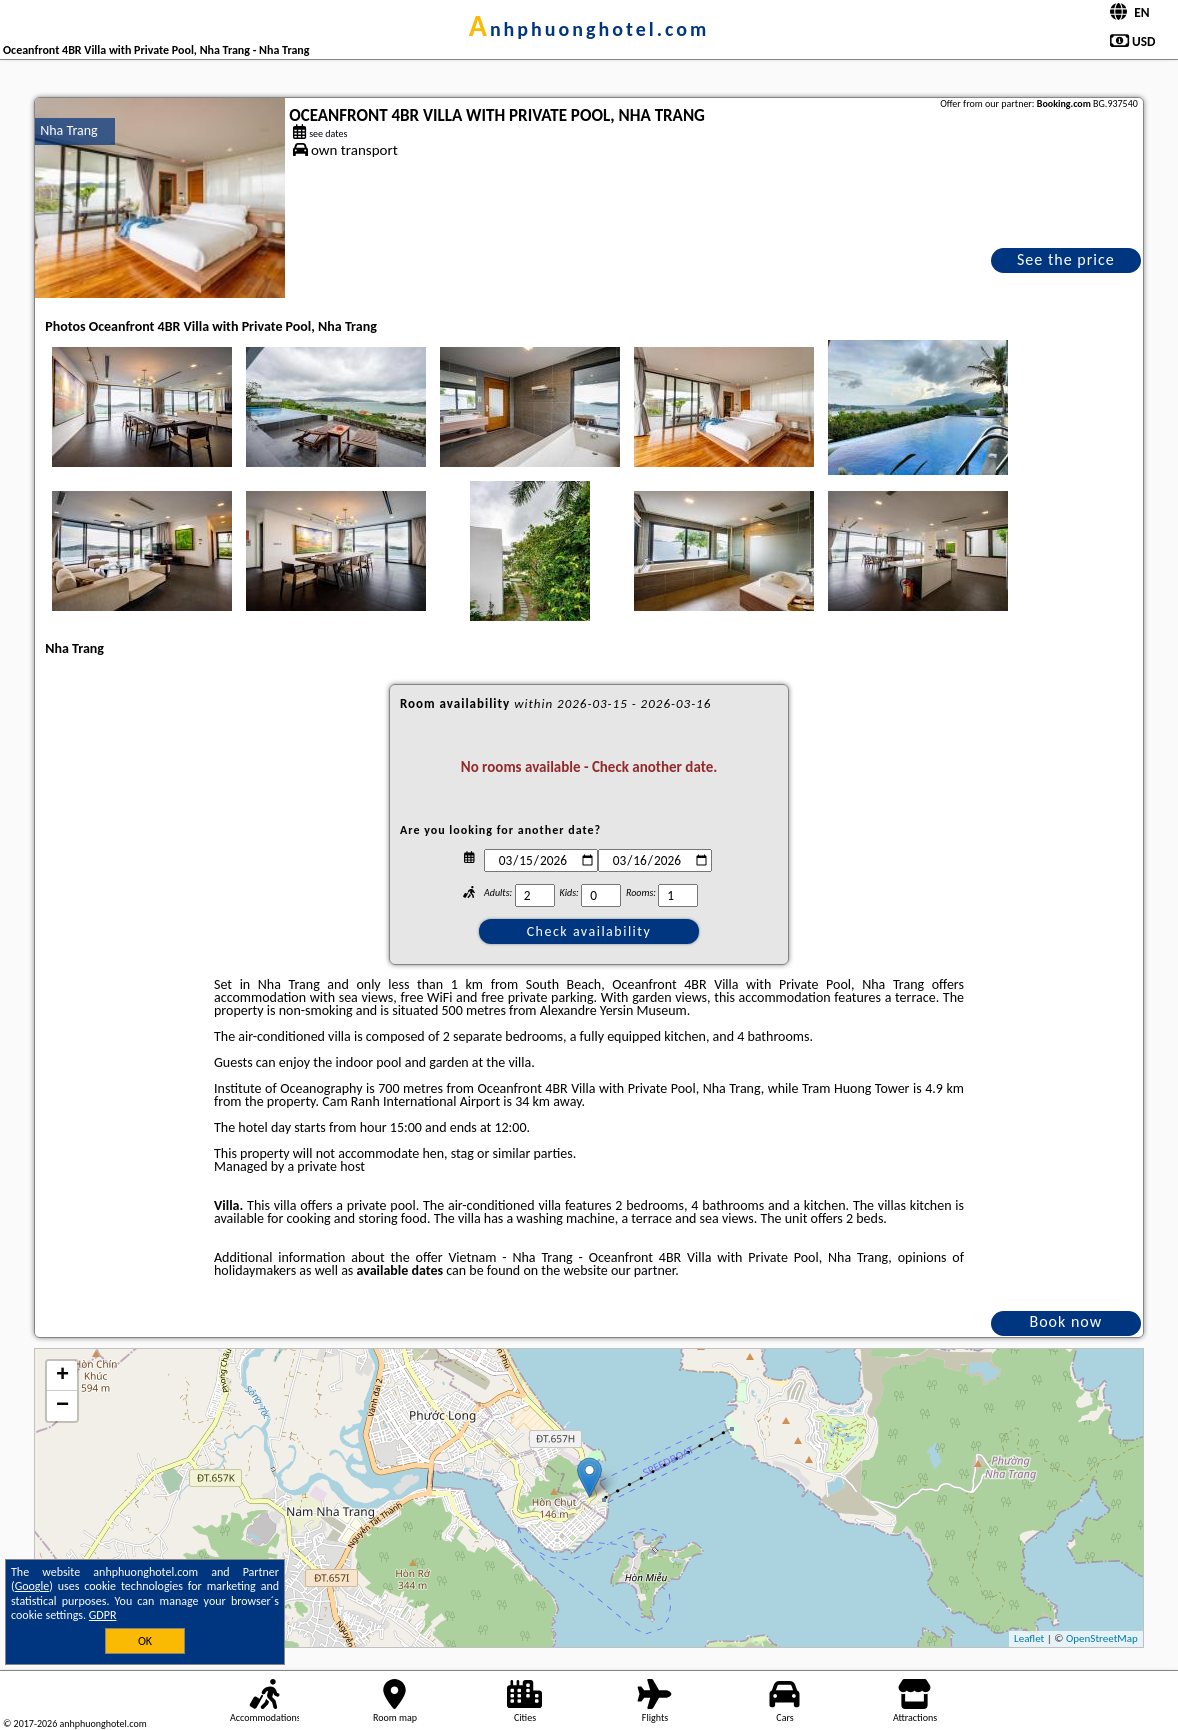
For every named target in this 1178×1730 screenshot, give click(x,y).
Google (32, 1586)
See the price (1066, 259)
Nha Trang (68, 130)
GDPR (103, 1615)
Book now (1065, 1321)
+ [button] (62, 1376)
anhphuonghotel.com (589, 29)
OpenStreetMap (1102, 1638)
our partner (643, 1270)
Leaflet (1029, 1638)
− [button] (62, 1406)
